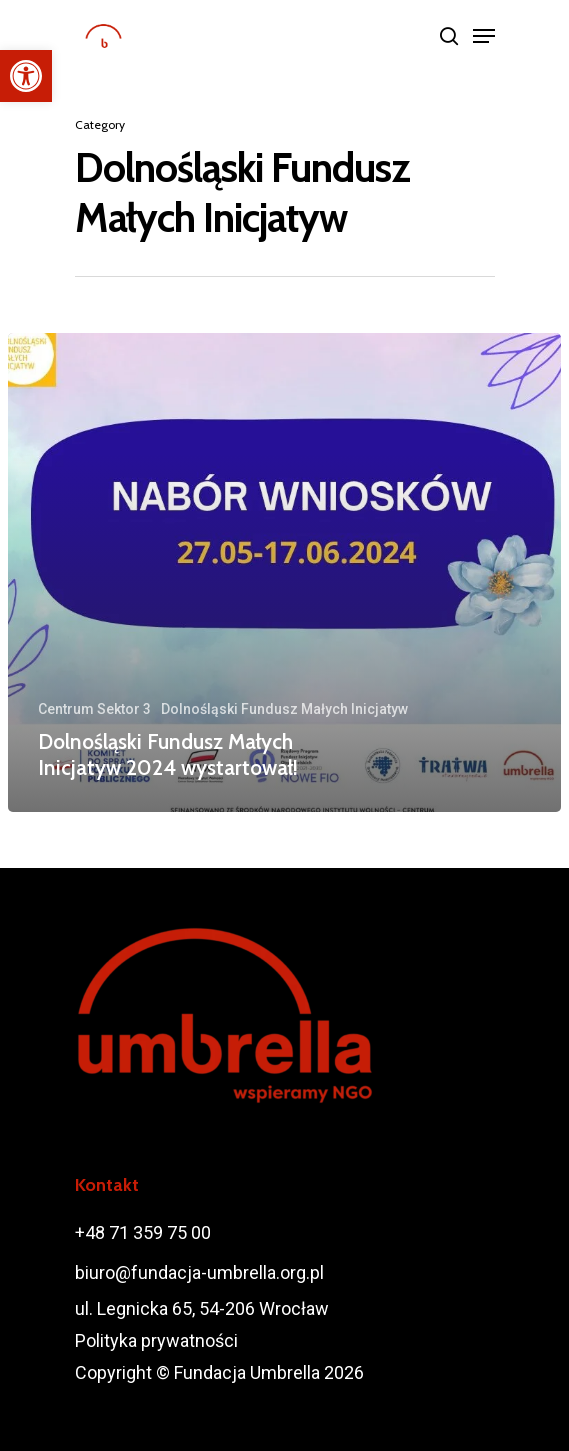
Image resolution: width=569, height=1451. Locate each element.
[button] (26, 76)
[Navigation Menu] (484, 36)
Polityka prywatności (156, 1340)
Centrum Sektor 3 (94, 709)
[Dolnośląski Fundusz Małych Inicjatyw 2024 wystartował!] (284, 572)
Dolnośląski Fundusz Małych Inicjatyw (284, 709)
